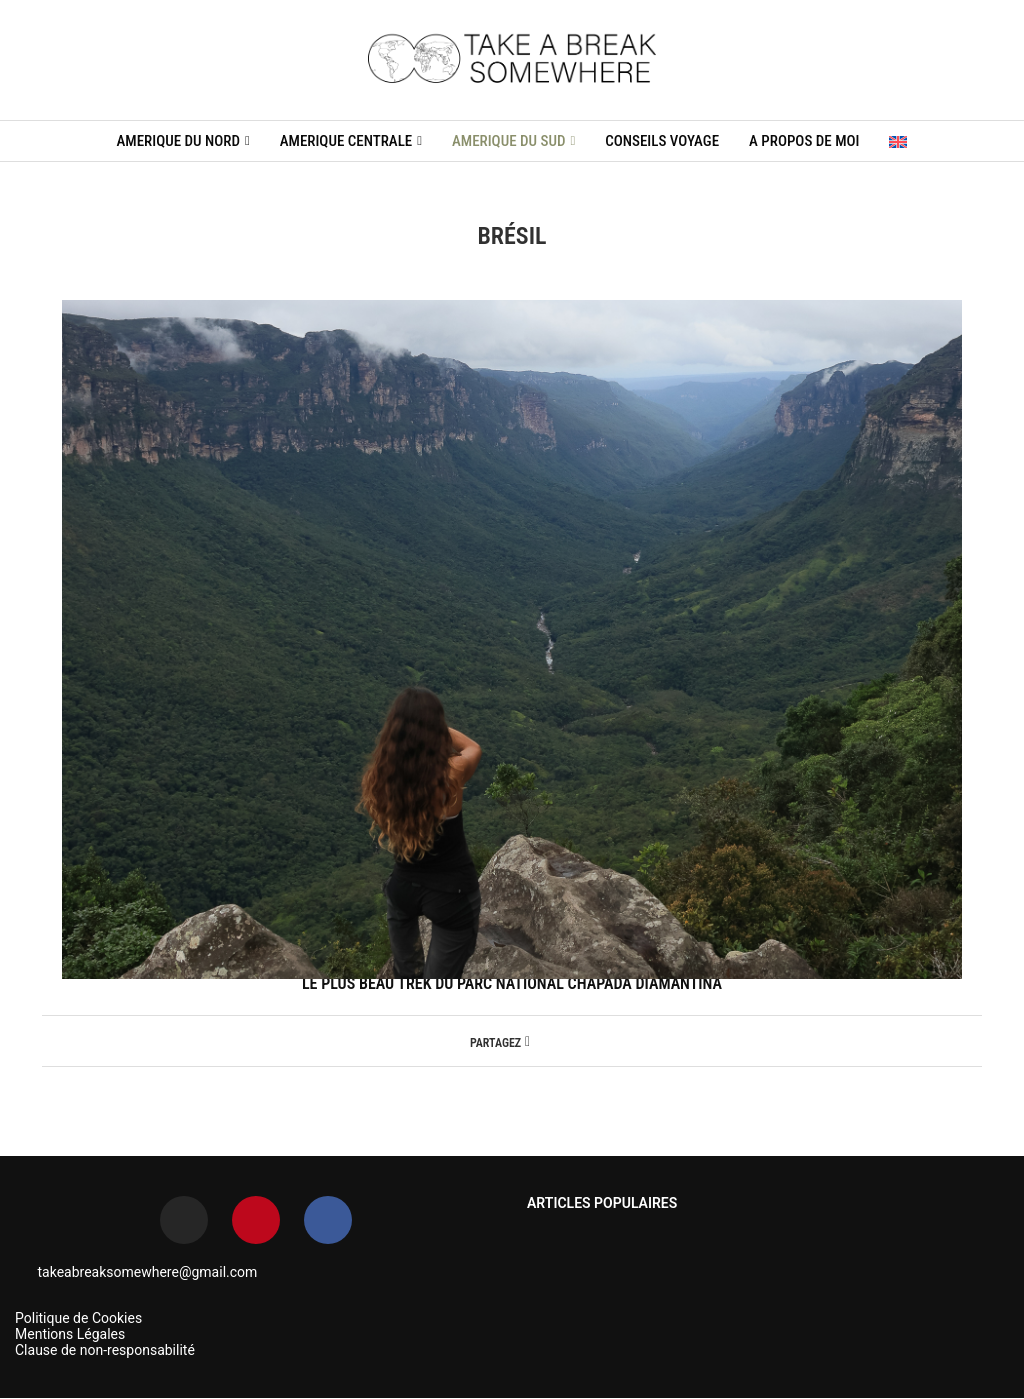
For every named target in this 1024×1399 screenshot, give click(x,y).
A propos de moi (804, 141)
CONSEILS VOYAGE (662, 141)
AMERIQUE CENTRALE (346, 141)
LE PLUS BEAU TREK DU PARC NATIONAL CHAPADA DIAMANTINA (512, 983)
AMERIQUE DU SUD (508, 141)
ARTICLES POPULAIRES (602, 1203)
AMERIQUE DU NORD (178, 141)
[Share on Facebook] (527, 1041)
